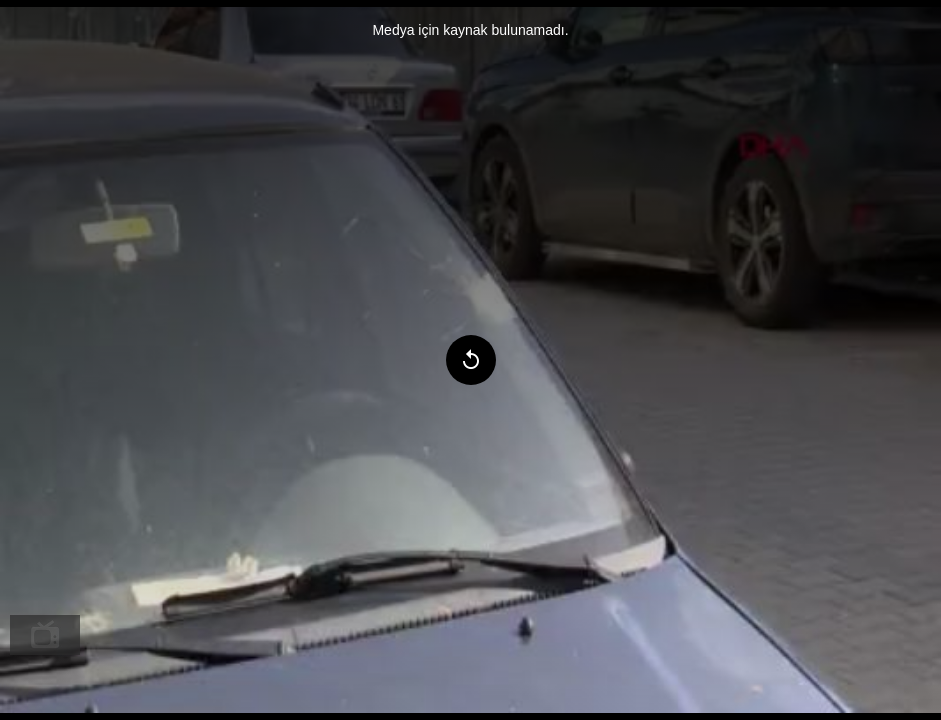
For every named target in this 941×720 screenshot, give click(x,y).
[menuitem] (45, 635)
